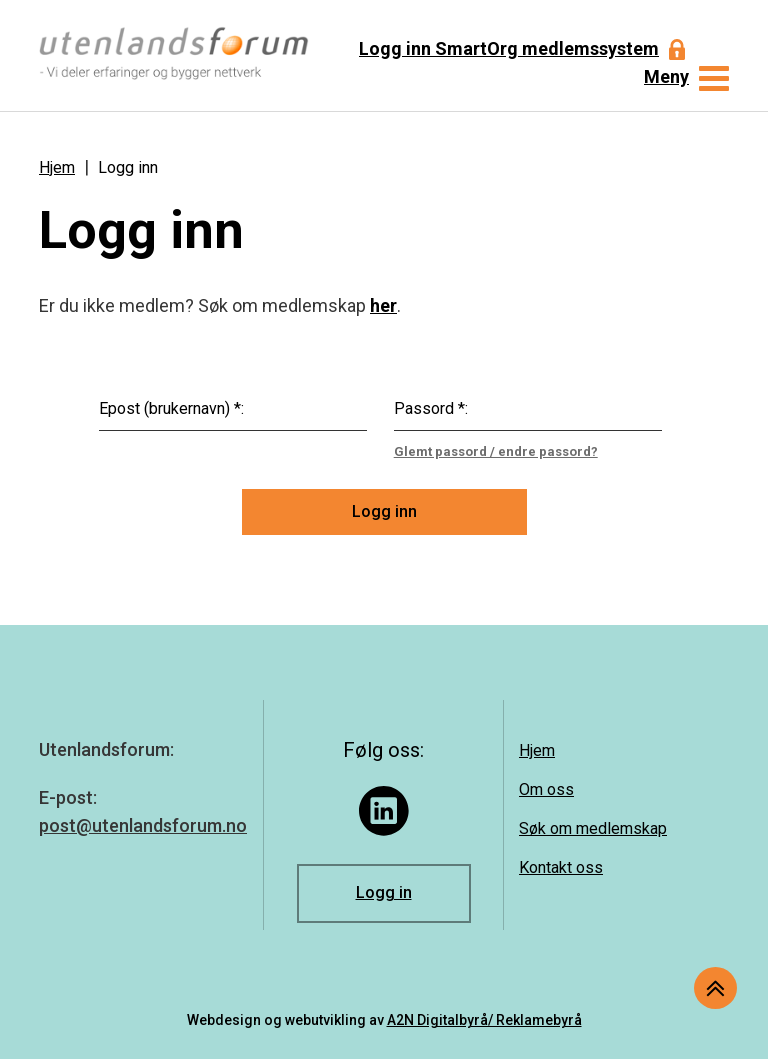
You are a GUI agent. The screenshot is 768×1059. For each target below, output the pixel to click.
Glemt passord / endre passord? (496, 451)
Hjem (57, 167)
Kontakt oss (561, 867)
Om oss (546, 789)
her (383, 305)
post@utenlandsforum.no (143, 825)
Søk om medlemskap (593, 828)
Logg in (384, 892)
